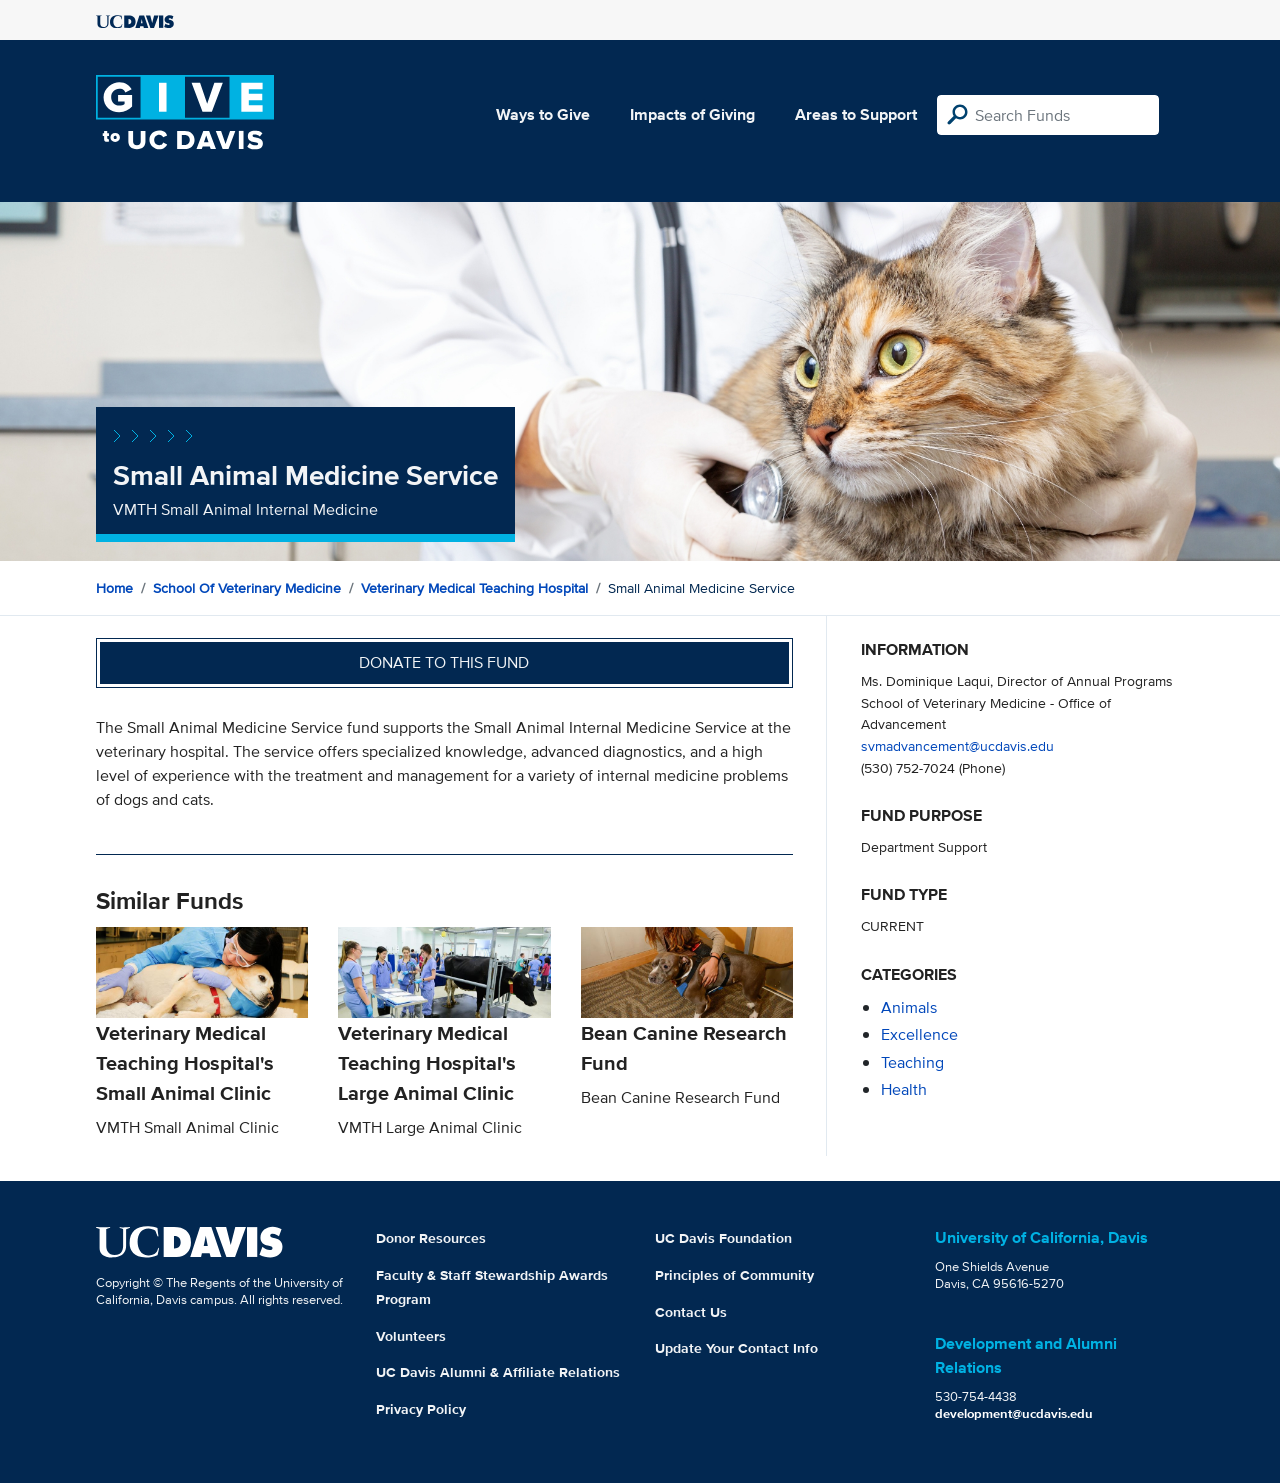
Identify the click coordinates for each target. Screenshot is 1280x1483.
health (904, 1089)
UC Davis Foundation (723, 1238)
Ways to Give (543, 114)
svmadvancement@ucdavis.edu (957, 745)
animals (909, 1007)
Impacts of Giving (692, 114)
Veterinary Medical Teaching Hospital (474, 588)
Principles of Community (734, 1275)
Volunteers (411, 1336)
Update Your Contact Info (736, 1348)
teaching (912, 1062)
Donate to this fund (444, 662)
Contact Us (691, 1312)
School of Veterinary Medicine (247, 588)
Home (114, 588)
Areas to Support (856, 114)
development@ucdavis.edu (1014, 1413)
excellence (919, 1034)
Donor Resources (431, 1238)
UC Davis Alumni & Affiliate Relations (498, 1372)
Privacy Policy (421, 1409)
